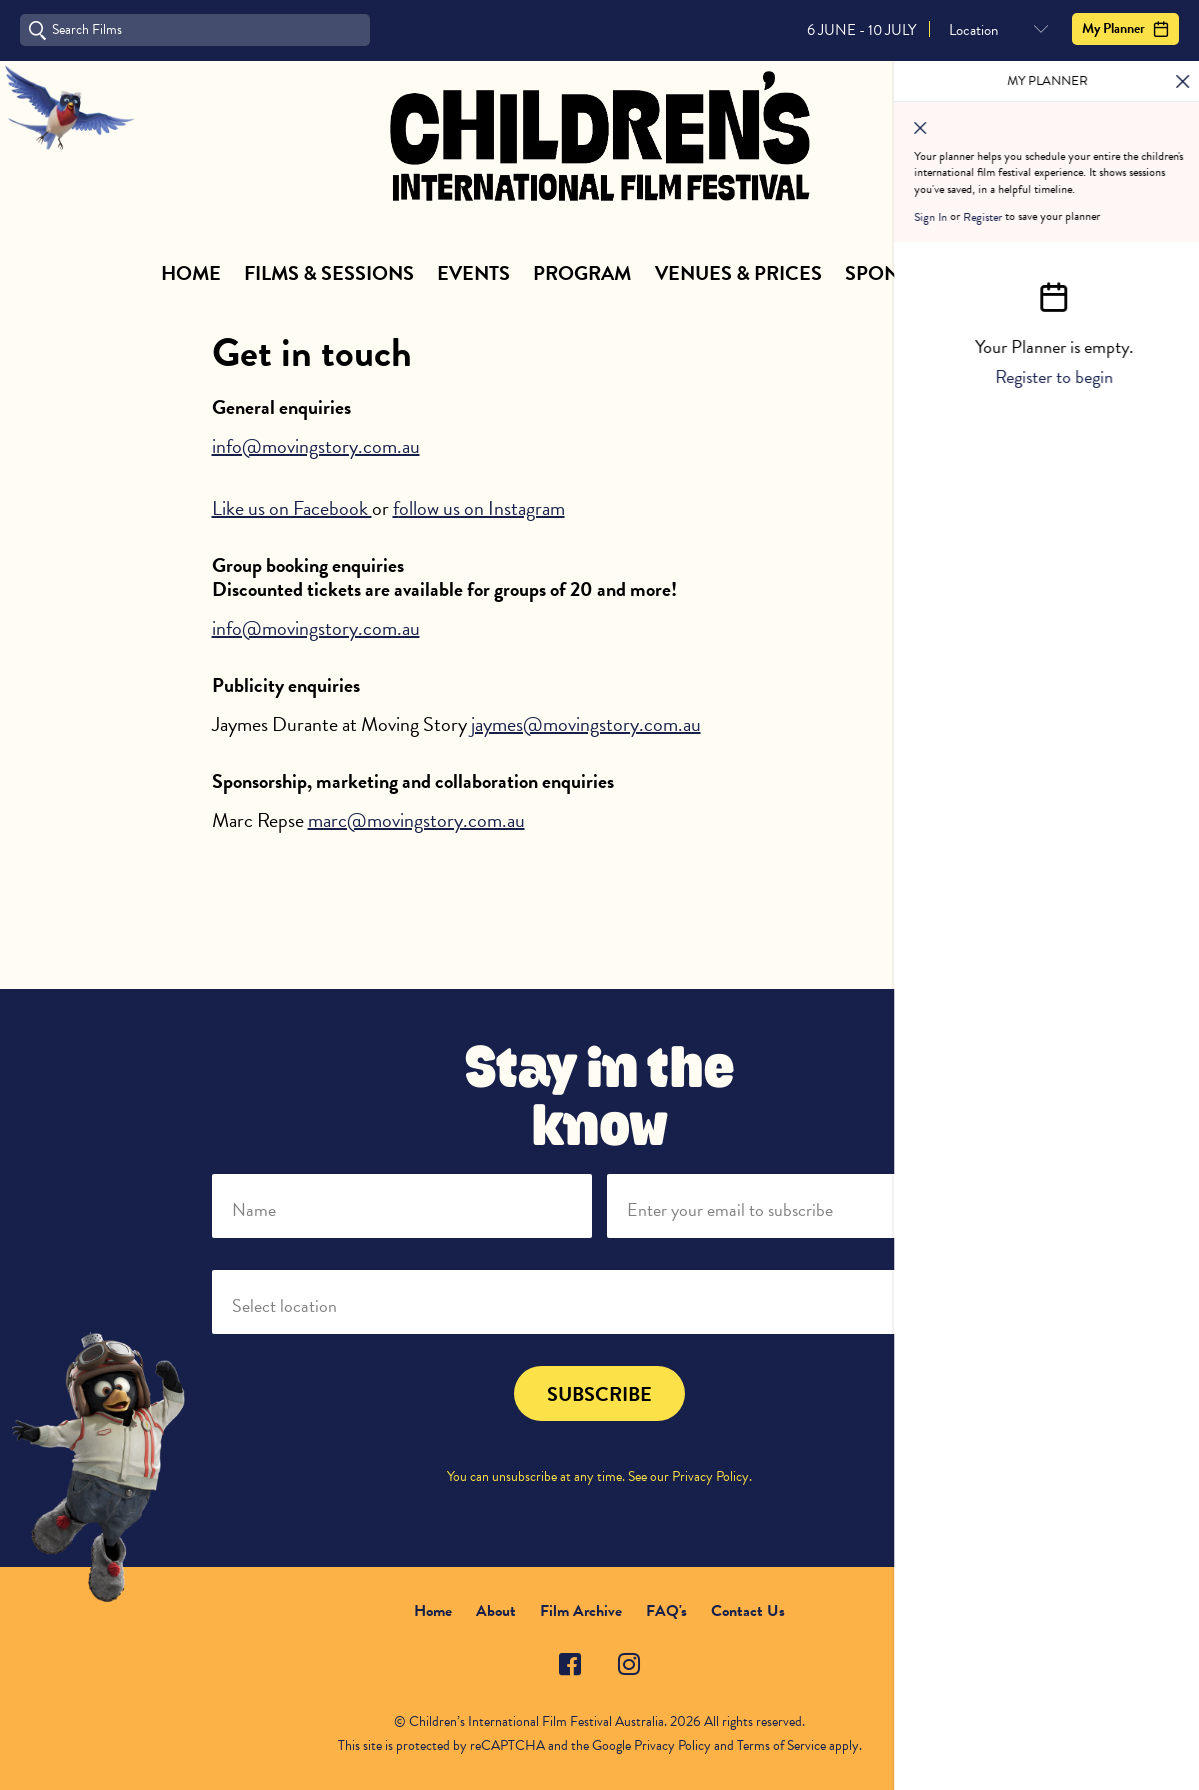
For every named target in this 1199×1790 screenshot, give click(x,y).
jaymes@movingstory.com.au (586, 724)
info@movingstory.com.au (316, 446)
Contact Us (748, 1611)
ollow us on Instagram (482, 508)
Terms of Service (781, 1745)
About (1005, 273)
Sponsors (897, 273)
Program (582, 273)
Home (191, 273)
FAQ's (666, 1611)
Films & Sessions (329, 273)
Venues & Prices (738, 273)
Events (473, 273)
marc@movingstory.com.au (416, 820)
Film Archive (581, 1611)
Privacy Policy (710, 1476)
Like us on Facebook (292, 508)
